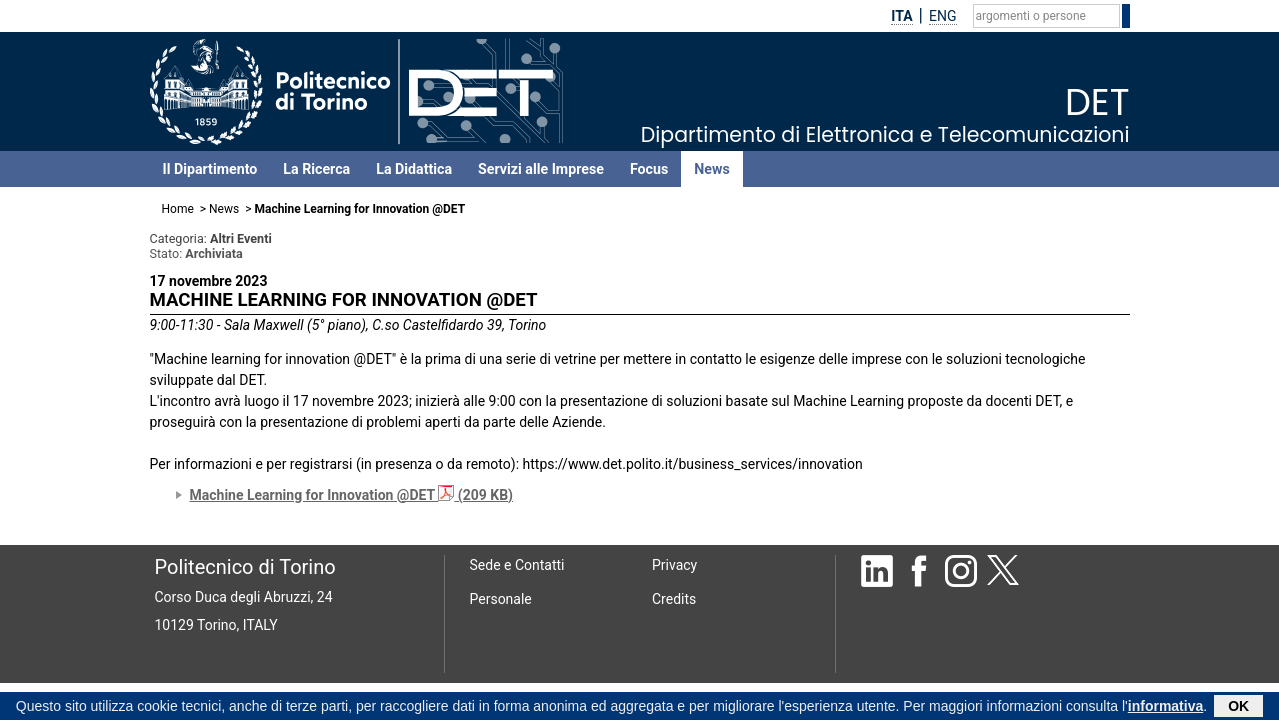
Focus (649, 169)
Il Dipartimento (210, 169)
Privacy (674, 565)
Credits (674, 599)
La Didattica (414, 169)
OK (1238, 708)
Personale (501, 599)
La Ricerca (316, 169)
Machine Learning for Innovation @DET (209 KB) (352, 495)
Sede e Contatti (517, 565)
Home (178, 209)
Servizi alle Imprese (541, 169)
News (711, 169)
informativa (1165, 708)
